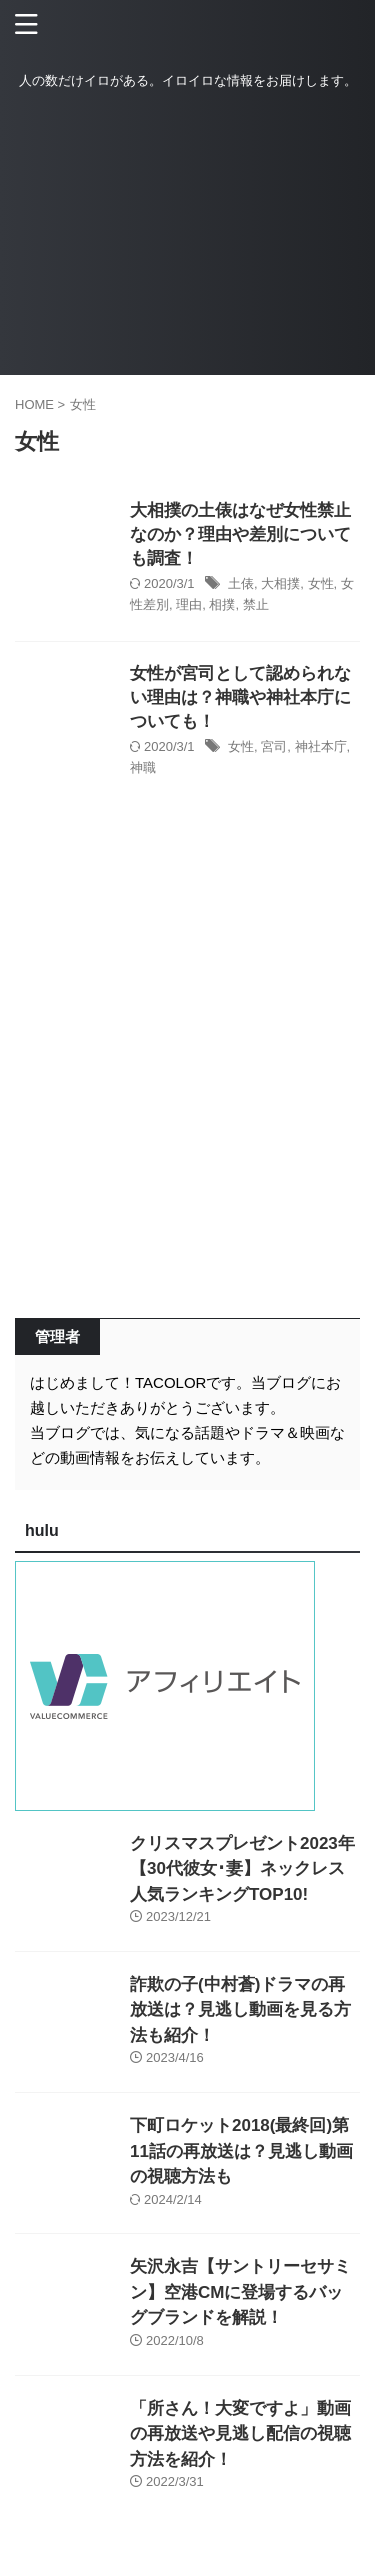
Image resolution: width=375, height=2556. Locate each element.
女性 (321, 583)
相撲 (222, 604)
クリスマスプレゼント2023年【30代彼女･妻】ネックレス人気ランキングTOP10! (242, 1869)
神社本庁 (321, 746)
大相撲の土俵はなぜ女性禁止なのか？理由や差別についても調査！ (240, 534)
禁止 (256, 604)
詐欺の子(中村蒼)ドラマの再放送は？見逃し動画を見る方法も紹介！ (240, 2010)
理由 (189, 604)
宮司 (274, 746)
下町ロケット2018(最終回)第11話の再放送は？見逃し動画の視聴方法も (241, 2151)
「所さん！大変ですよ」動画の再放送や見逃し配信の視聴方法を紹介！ (240, 2434)
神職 (143, 767)
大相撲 (280, 583)
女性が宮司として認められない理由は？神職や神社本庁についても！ (240, 697)
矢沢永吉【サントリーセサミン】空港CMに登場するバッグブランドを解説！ (240, 2292)
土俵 (241, 583)
